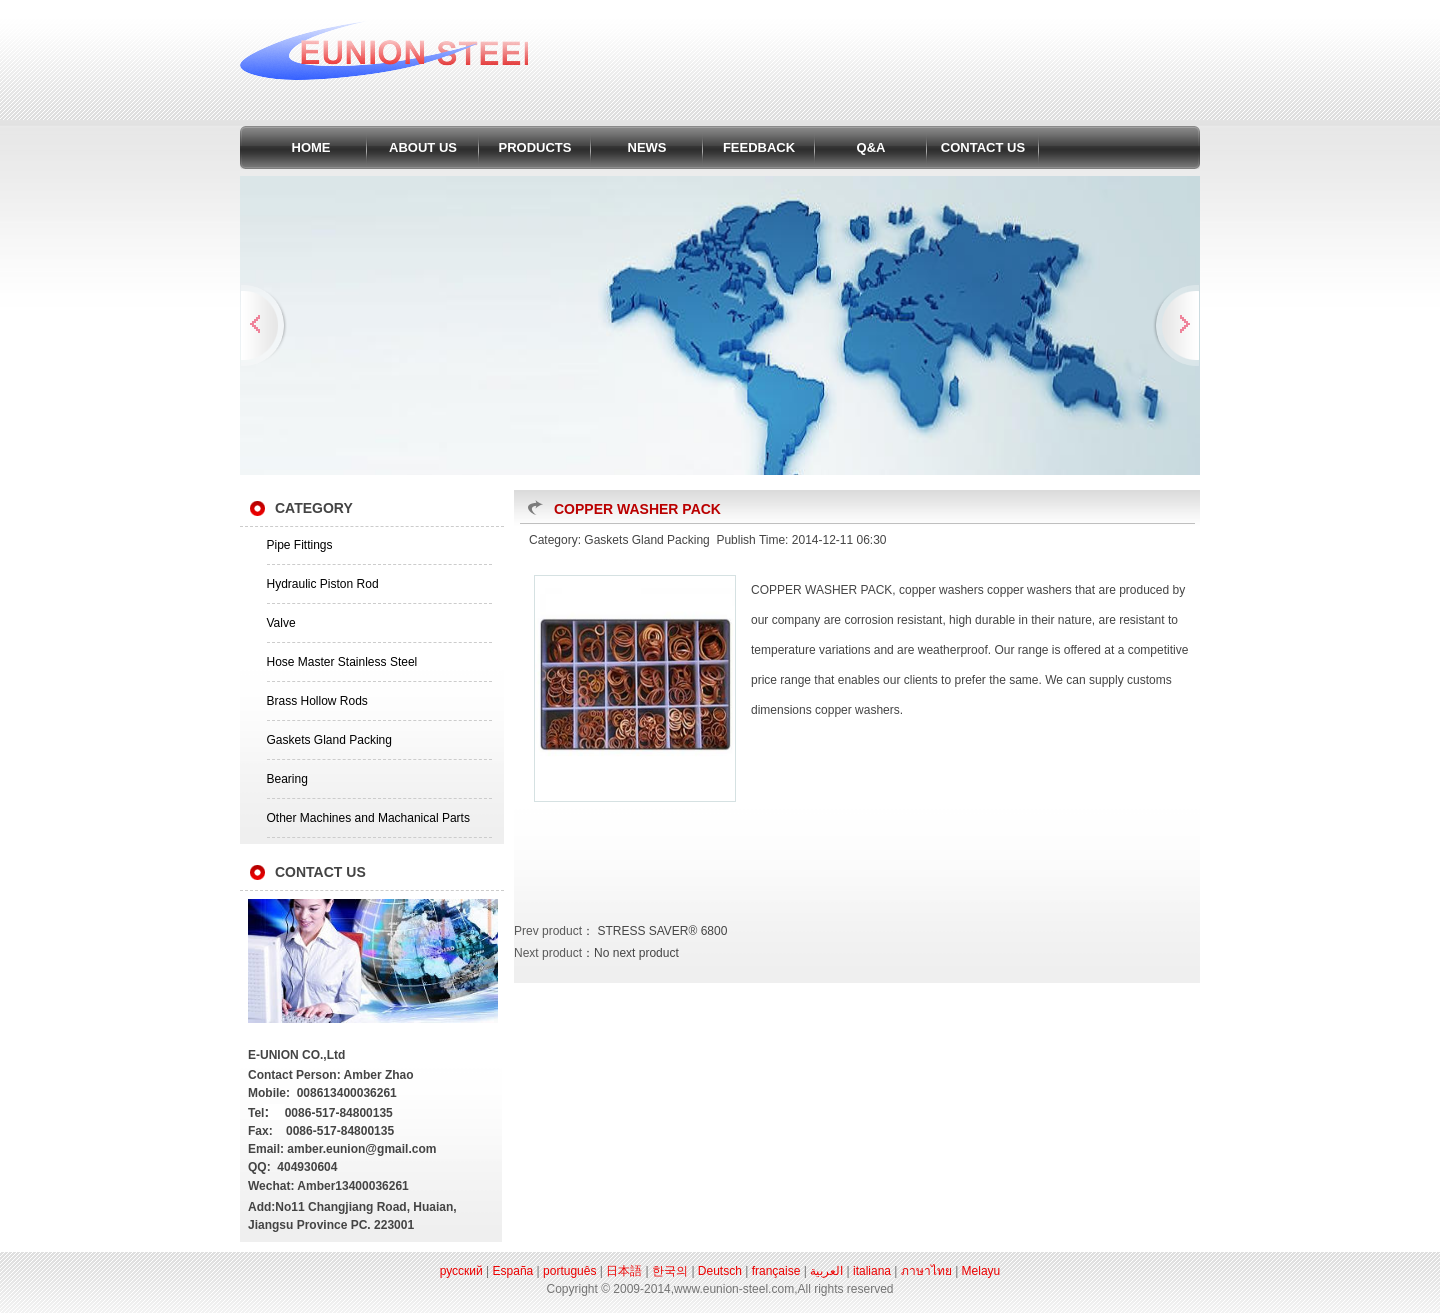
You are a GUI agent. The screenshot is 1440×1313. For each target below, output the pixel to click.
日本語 (624, 1271)
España (513, 1271)
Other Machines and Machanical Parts (368, 818)
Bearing (287, 779)
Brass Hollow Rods (317, 701)
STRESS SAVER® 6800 (660, 931)
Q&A (871, 147)
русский (461, 1271)
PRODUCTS (535, 147)
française (776, 1271)
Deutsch (720, 1271)
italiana (872, 1271)
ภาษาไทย (926, 1271)
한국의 (670, 1271)
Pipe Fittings (300, 545)
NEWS (647, 147)
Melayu (981, 1271)
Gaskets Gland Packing (329, 740)
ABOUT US (423, 147)
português (569, 1271)
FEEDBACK (759, 147)
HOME (311, 147)
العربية (826, 1271)
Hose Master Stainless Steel (342, 662)
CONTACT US (983, 147)
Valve (281, 623)
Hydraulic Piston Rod (323, 584)
